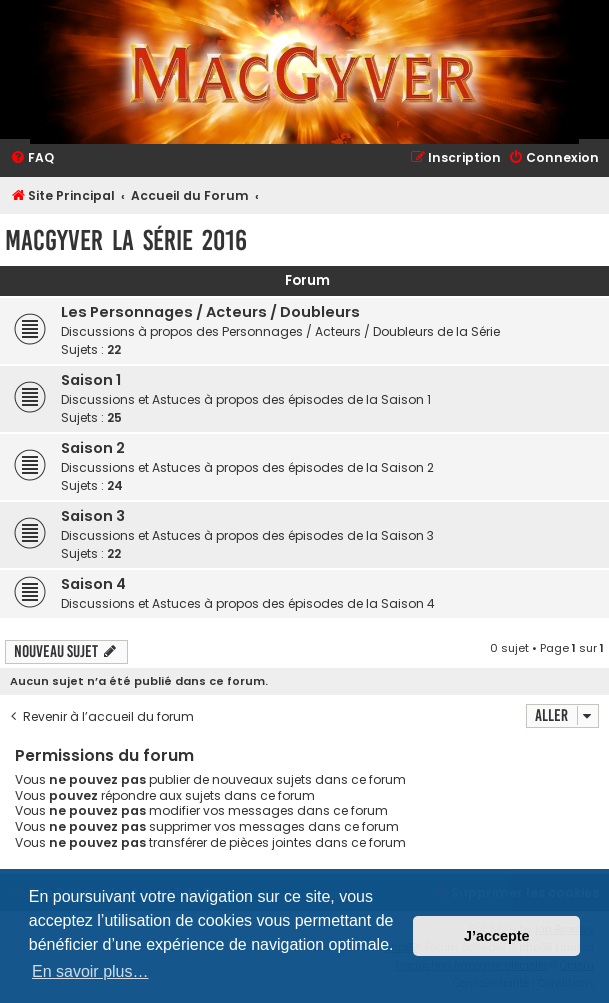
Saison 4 (93, 584)
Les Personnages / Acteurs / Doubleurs (210, 312)
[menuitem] (32, 158)
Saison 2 (93, 448)
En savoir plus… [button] (90, 971)
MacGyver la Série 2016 (126, 240)
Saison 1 (91, 380)
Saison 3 (93, 516)
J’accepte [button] (497, 936)
